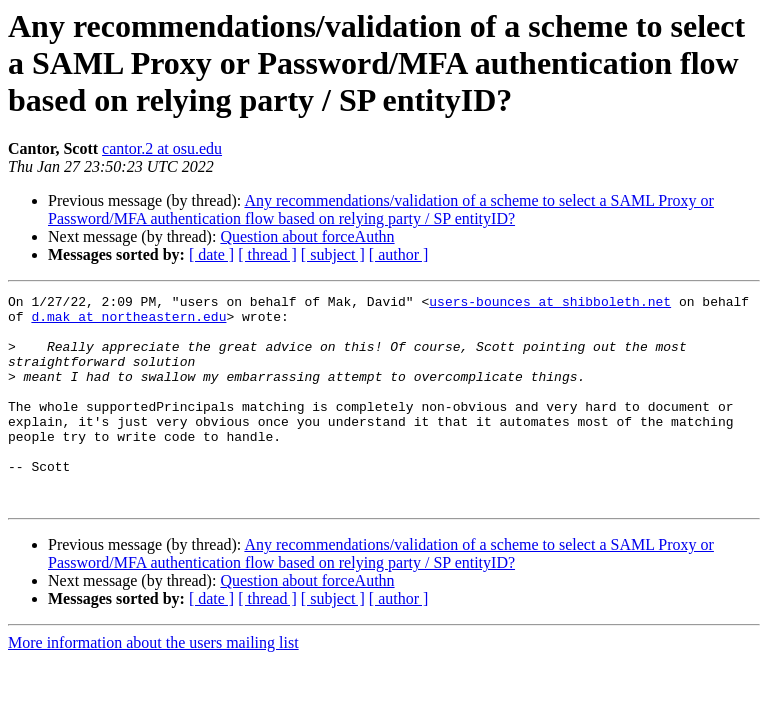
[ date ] (211, 254)
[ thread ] (267, 254)
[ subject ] (333, 254)
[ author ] (399, 254)
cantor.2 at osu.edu (162, 148)
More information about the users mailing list (153, 684)
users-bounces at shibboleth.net (550, 304)
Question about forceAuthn (307, 236)
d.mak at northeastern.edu (128, 322)
